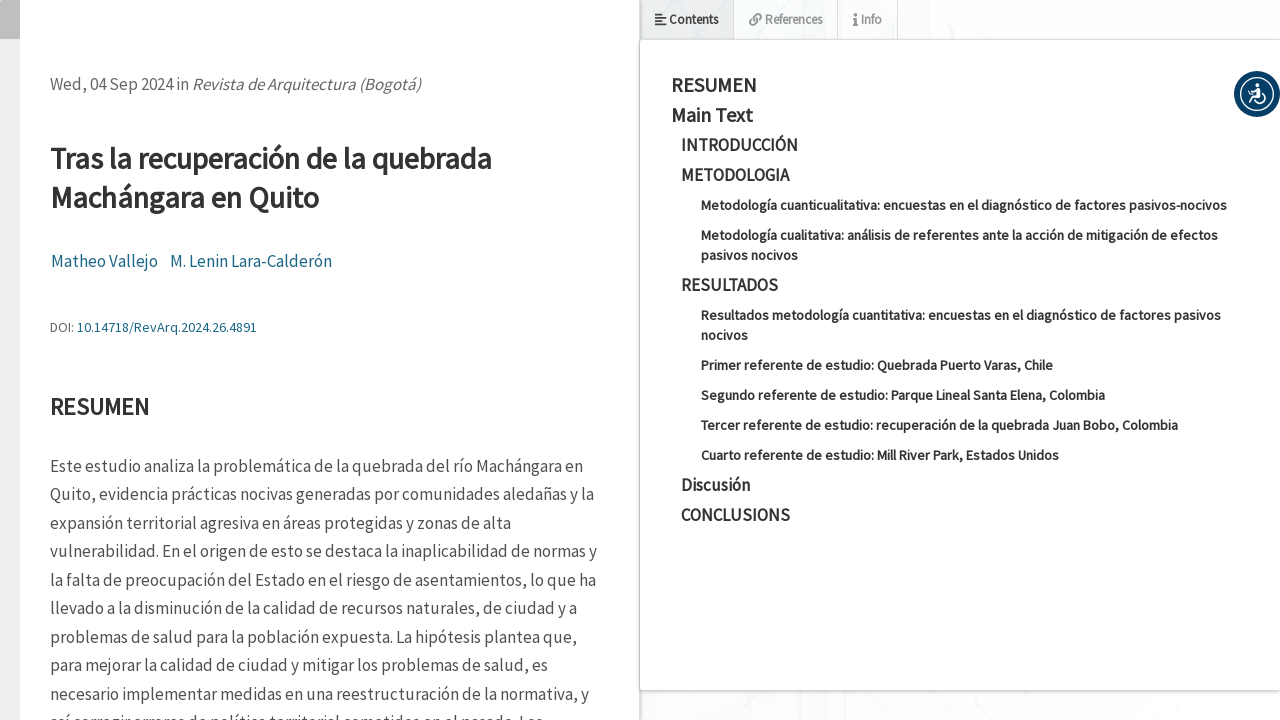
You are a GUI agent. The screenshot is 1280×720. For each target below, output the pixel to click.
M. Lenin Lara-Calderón (251, 261)
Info (867, 19)
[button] (1257, 94)
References (785, 19)
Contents (686, 19)
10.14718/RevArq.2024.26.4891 (167, 327)
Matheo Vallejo (104, 261)
